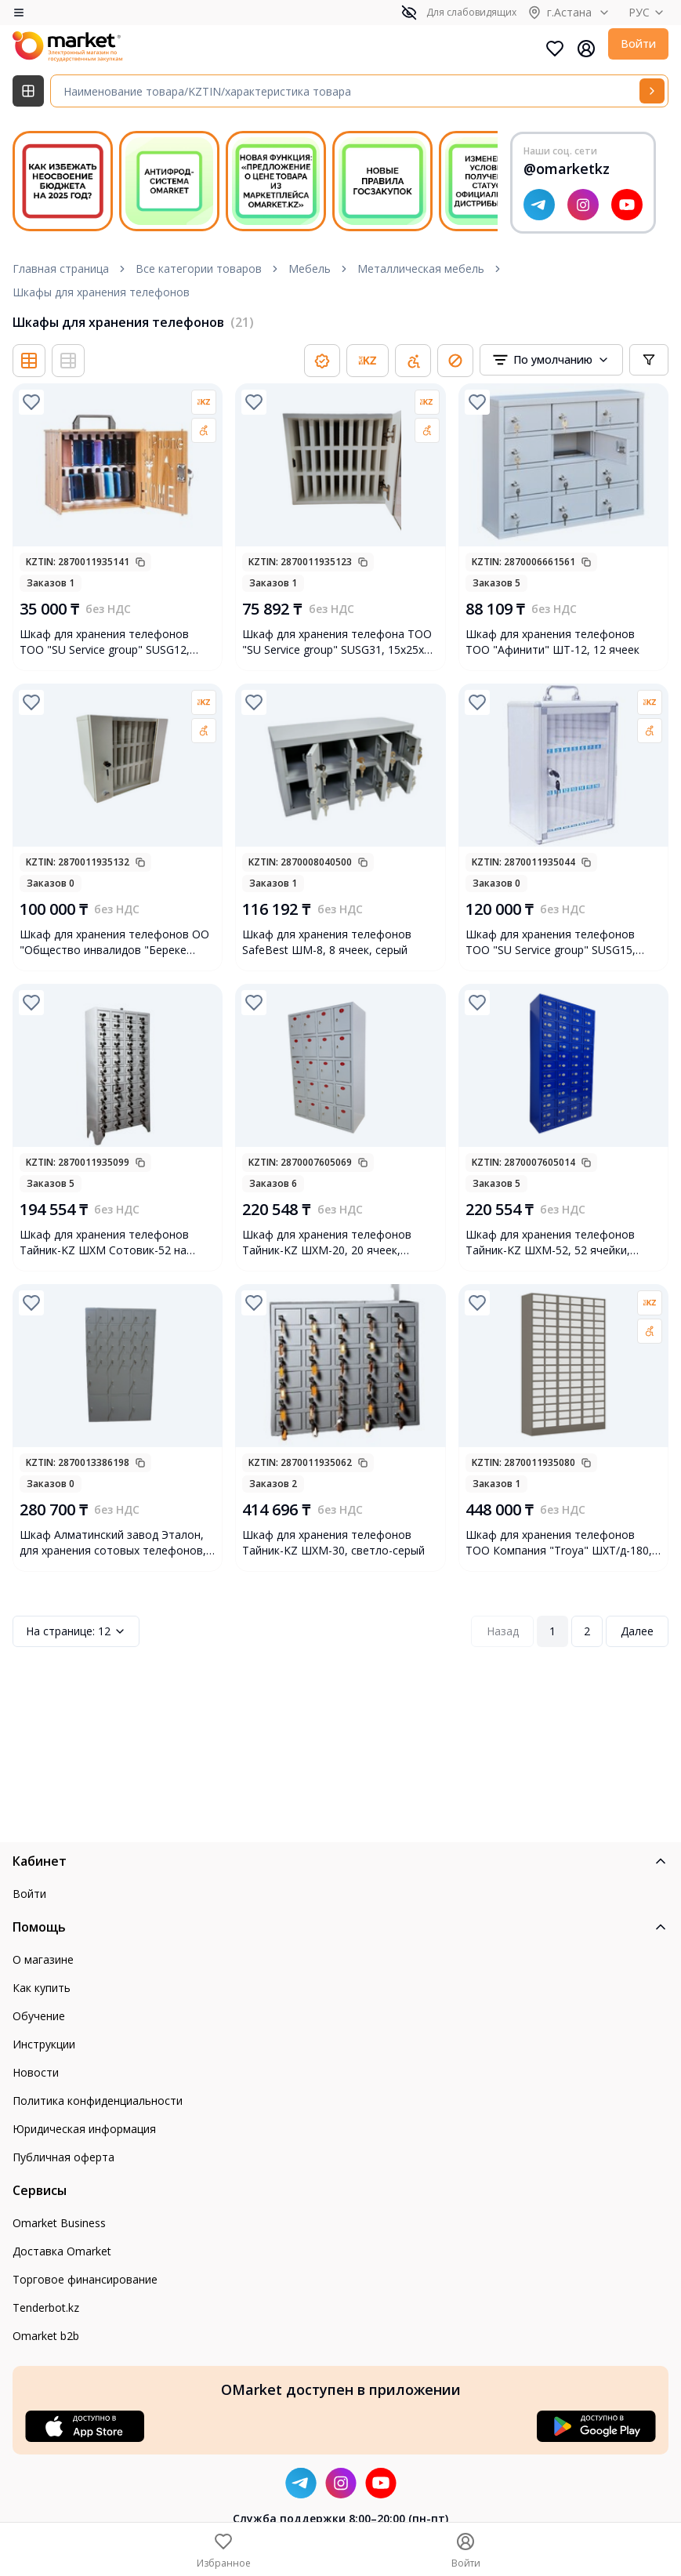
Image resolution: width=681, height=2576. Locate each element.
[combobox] (551, 360)
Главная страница (61, 268)
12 (76, 1631)
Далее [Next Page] (637, 1631)
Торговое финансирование (85, 2279)
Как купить (42, 1987)
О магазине (43, 1959)
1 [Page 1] (552, 1631)
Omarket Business (59, 2222)
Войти (638, 43)
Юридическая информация (84, 2128)
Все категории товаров (199, 268)
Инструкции (44, 2044)
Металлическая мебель (420, 268)
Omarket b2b (46, 2335)
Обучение (39, 2015)
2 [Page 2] (587, 1631)
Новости (36, 2072)
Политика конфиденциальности (98, 2100)
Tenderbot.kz (46, 2307)
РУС (648, 12)
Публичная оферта (63, 2157)
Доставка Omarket (62, 2251)
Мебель (309, 268)
